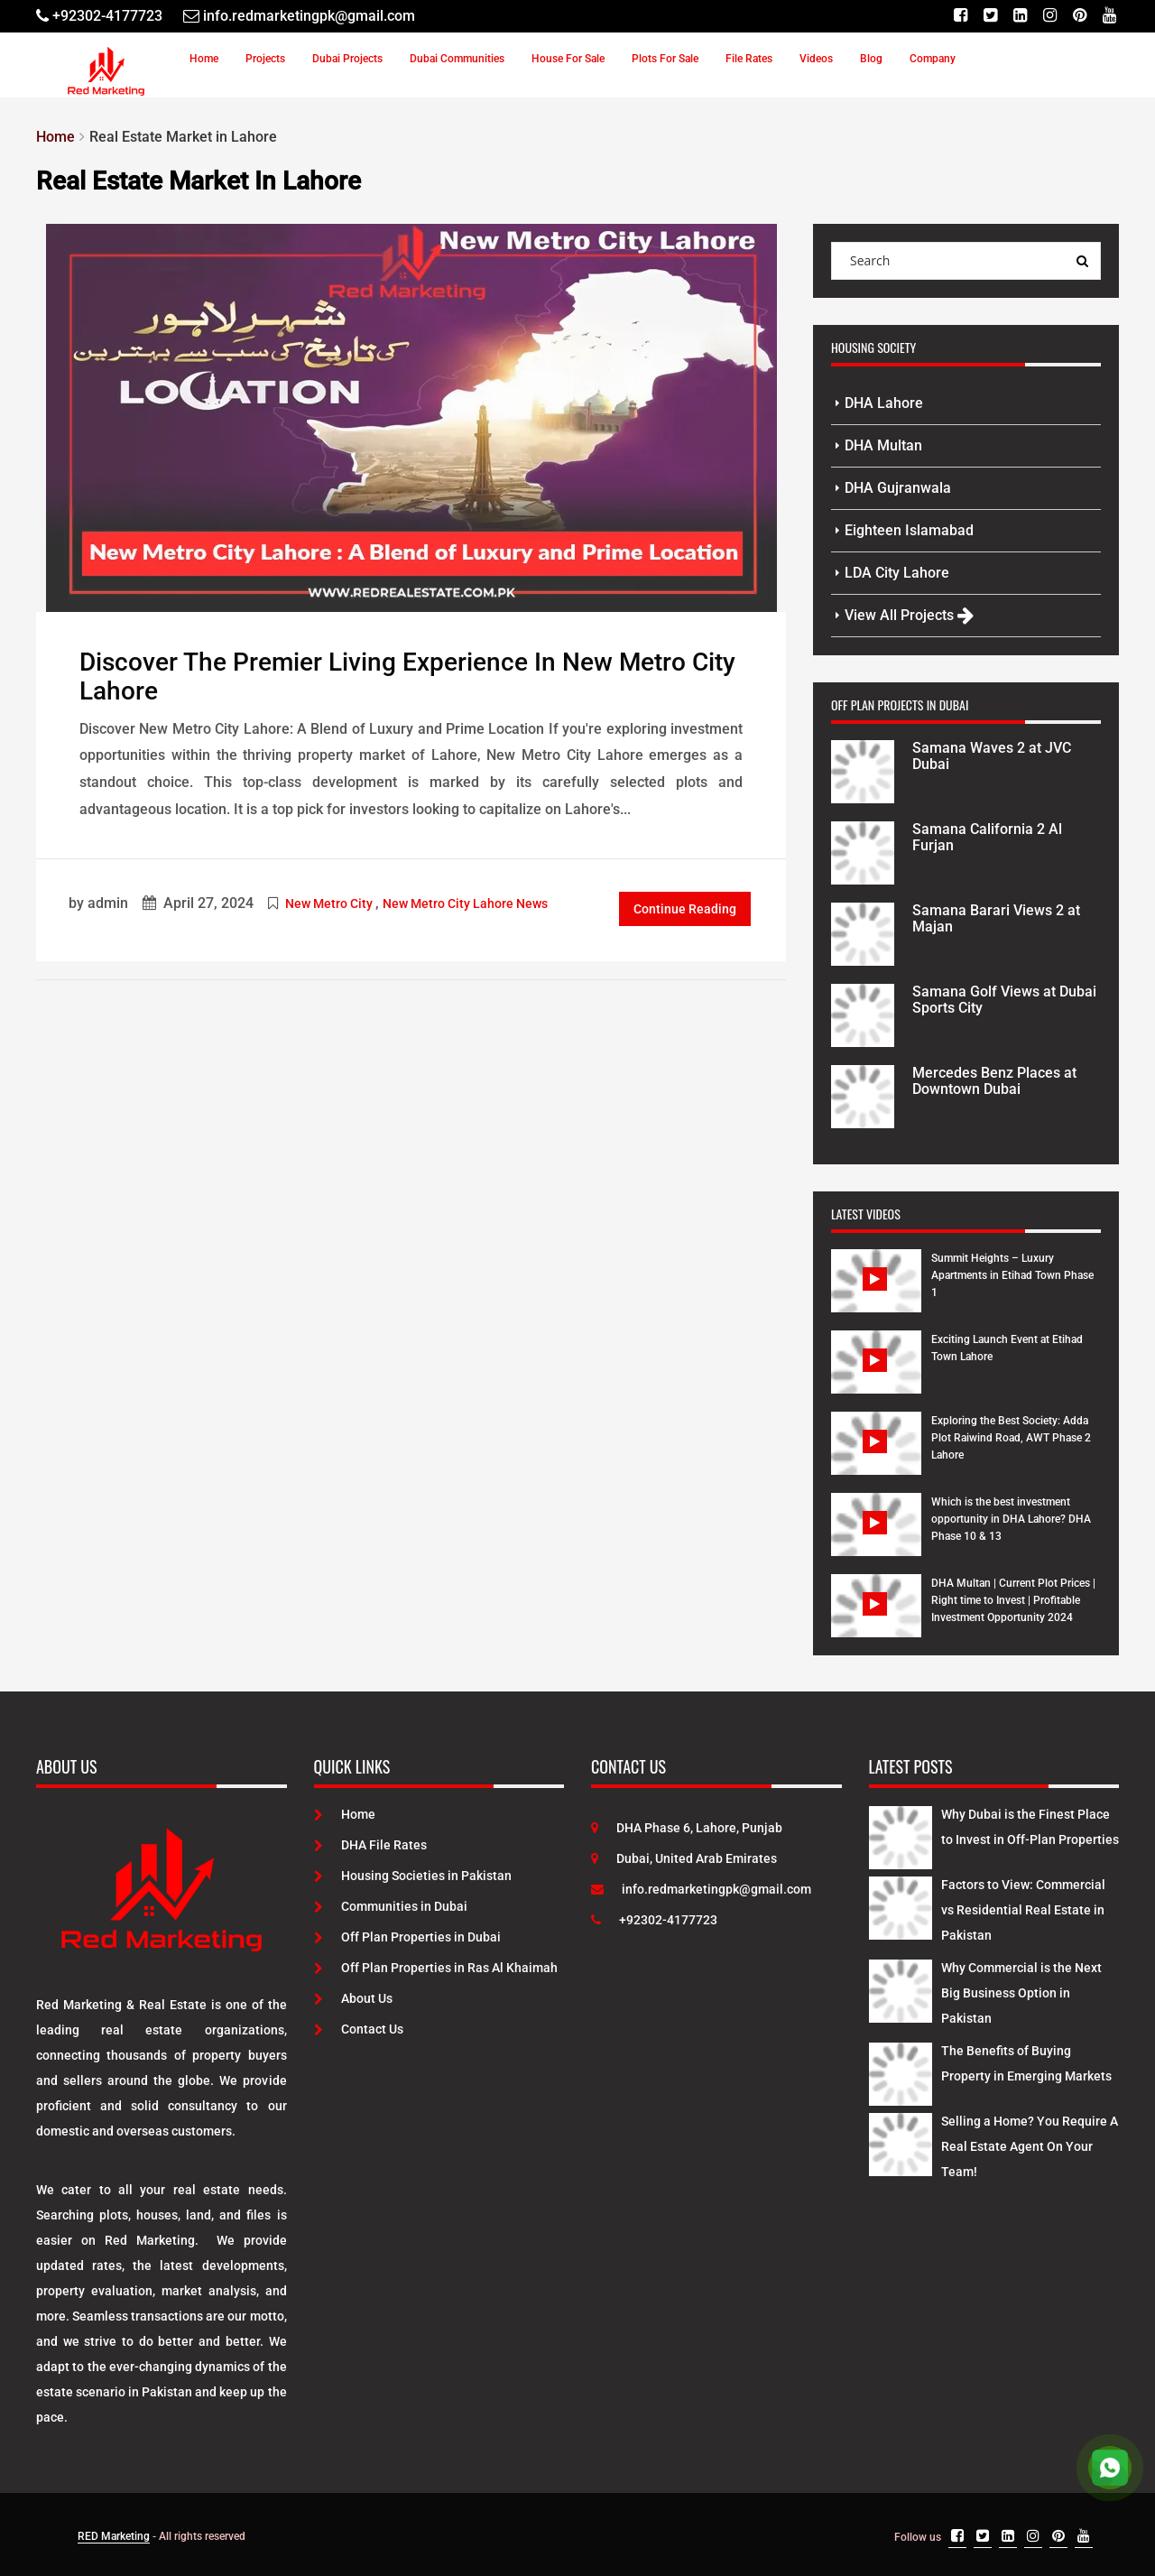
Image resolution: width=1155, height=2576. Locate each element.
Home (203, 58)
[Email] (299, 15)
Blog (871, 58)
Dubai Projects (347, 58)
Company (933, 58)
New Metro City (329, 903)
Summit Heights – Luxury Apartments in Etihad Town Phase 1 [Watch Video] (1012, 1275)
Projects (265, 58)
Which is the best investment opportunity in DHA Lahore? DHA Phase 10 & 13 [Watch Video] (1011, 1519)
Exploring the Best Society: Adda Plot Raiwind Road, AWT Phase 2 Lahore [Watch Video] (1011, 1437)
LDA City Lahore (897, 572)
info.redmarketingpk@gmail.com (701, 1889)
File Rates (748, 58)
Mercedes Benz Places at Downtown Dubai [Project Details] (994, 1081)
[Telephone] (99, 15)
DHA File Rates (370, 1845)
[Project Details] (862, 770)
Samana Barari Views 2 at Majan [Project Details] (996, 918)
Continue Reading (684, 909)
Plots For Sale (665, 58)
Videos (816, 58)
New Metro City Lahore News (465, 903)
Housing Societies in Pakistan (413, 1875)
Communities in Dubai (390, 1906)
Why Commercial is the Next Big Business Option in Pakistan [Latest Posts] (1021, 1992)
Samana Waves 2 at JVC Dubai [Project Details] (991, 756)
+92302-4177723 (654, 1920)
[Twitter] (990, 16)
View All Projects (909, 615)
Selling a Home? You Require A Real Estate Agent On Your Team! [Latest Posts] (1029, 2146)
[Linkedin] (1020, 16)
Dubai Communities (457, 58)
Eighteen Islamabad (909, 530)
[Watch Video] (876, 1294)
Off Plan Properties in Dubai (407, 1937)
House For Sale (568, 58)
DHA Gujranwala (898, 487)
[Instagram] (1049, 16)
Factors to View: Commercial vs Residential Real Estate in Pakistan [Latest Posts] (1023, 1909)
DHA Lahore (884, 403)
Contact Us (358, 2029)
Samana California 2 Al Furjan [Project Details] (987, 837)
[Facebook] (960, 16)
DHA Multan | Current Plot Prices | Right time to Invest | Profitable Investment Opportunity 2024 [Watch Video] (1013, 1600)
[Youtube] (1109, 16)
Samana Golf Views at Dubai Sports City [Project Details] (1004, 999)
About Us (353, 1998)
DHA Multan (883, 445)
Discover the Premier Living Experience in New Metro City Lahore (407, 677)
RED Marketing (114, 2536)
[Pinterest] (1079, 16)
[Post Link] (411, 416)
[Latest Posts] (900, 1834)
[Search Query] (1082, 261)
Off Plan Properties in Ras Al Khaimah (436, 1967)
